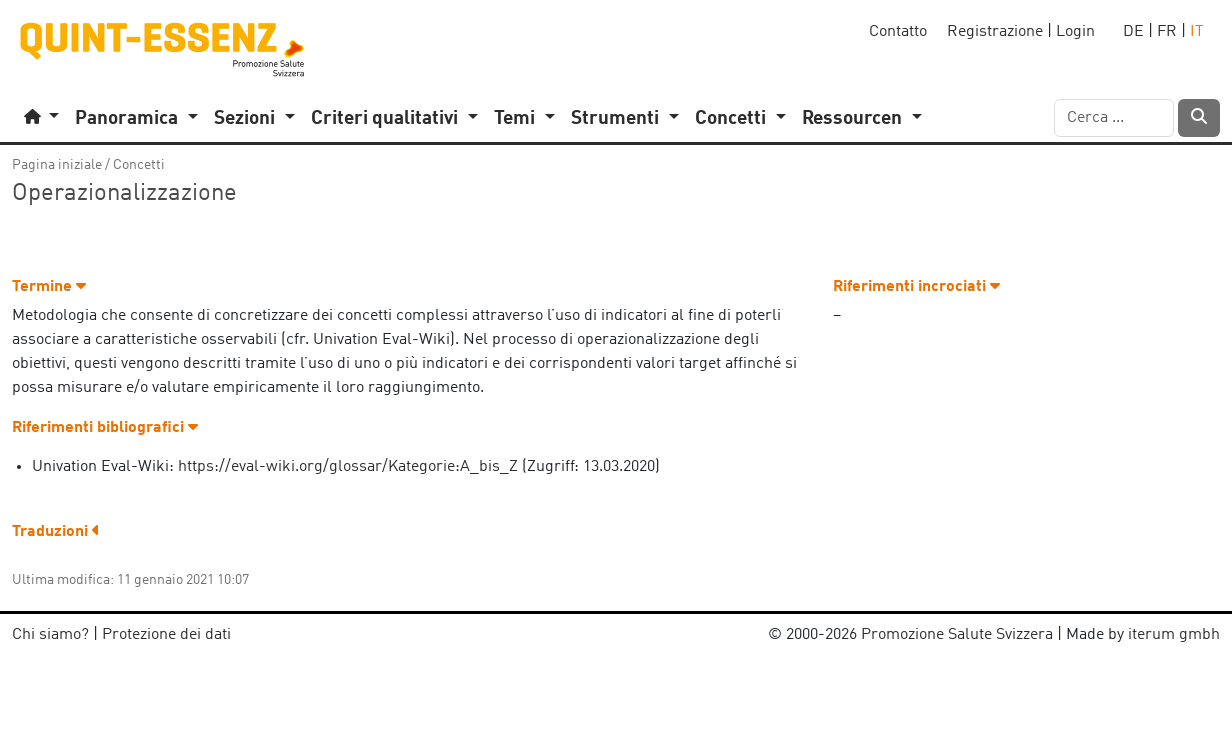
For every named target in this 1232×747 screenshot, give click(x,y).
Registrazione (995, 32)
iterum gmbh (1174, 635)
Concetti (139, 165)
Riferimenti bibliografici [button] (105, 428)
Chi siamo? (50, 635)
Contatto (898, 32)
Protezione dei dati (166, 635)
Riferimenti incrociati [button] (916, 287)
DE (1133, 32)
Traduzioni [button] (56, 532)
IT (1197, 32)
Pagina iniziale (57, 165)
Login (1075, 32)
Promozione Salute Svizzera (957, 635)
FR (1167, 32)
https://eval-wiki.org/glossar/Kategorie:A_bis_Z (348, 467)
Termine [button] (49, 287)
